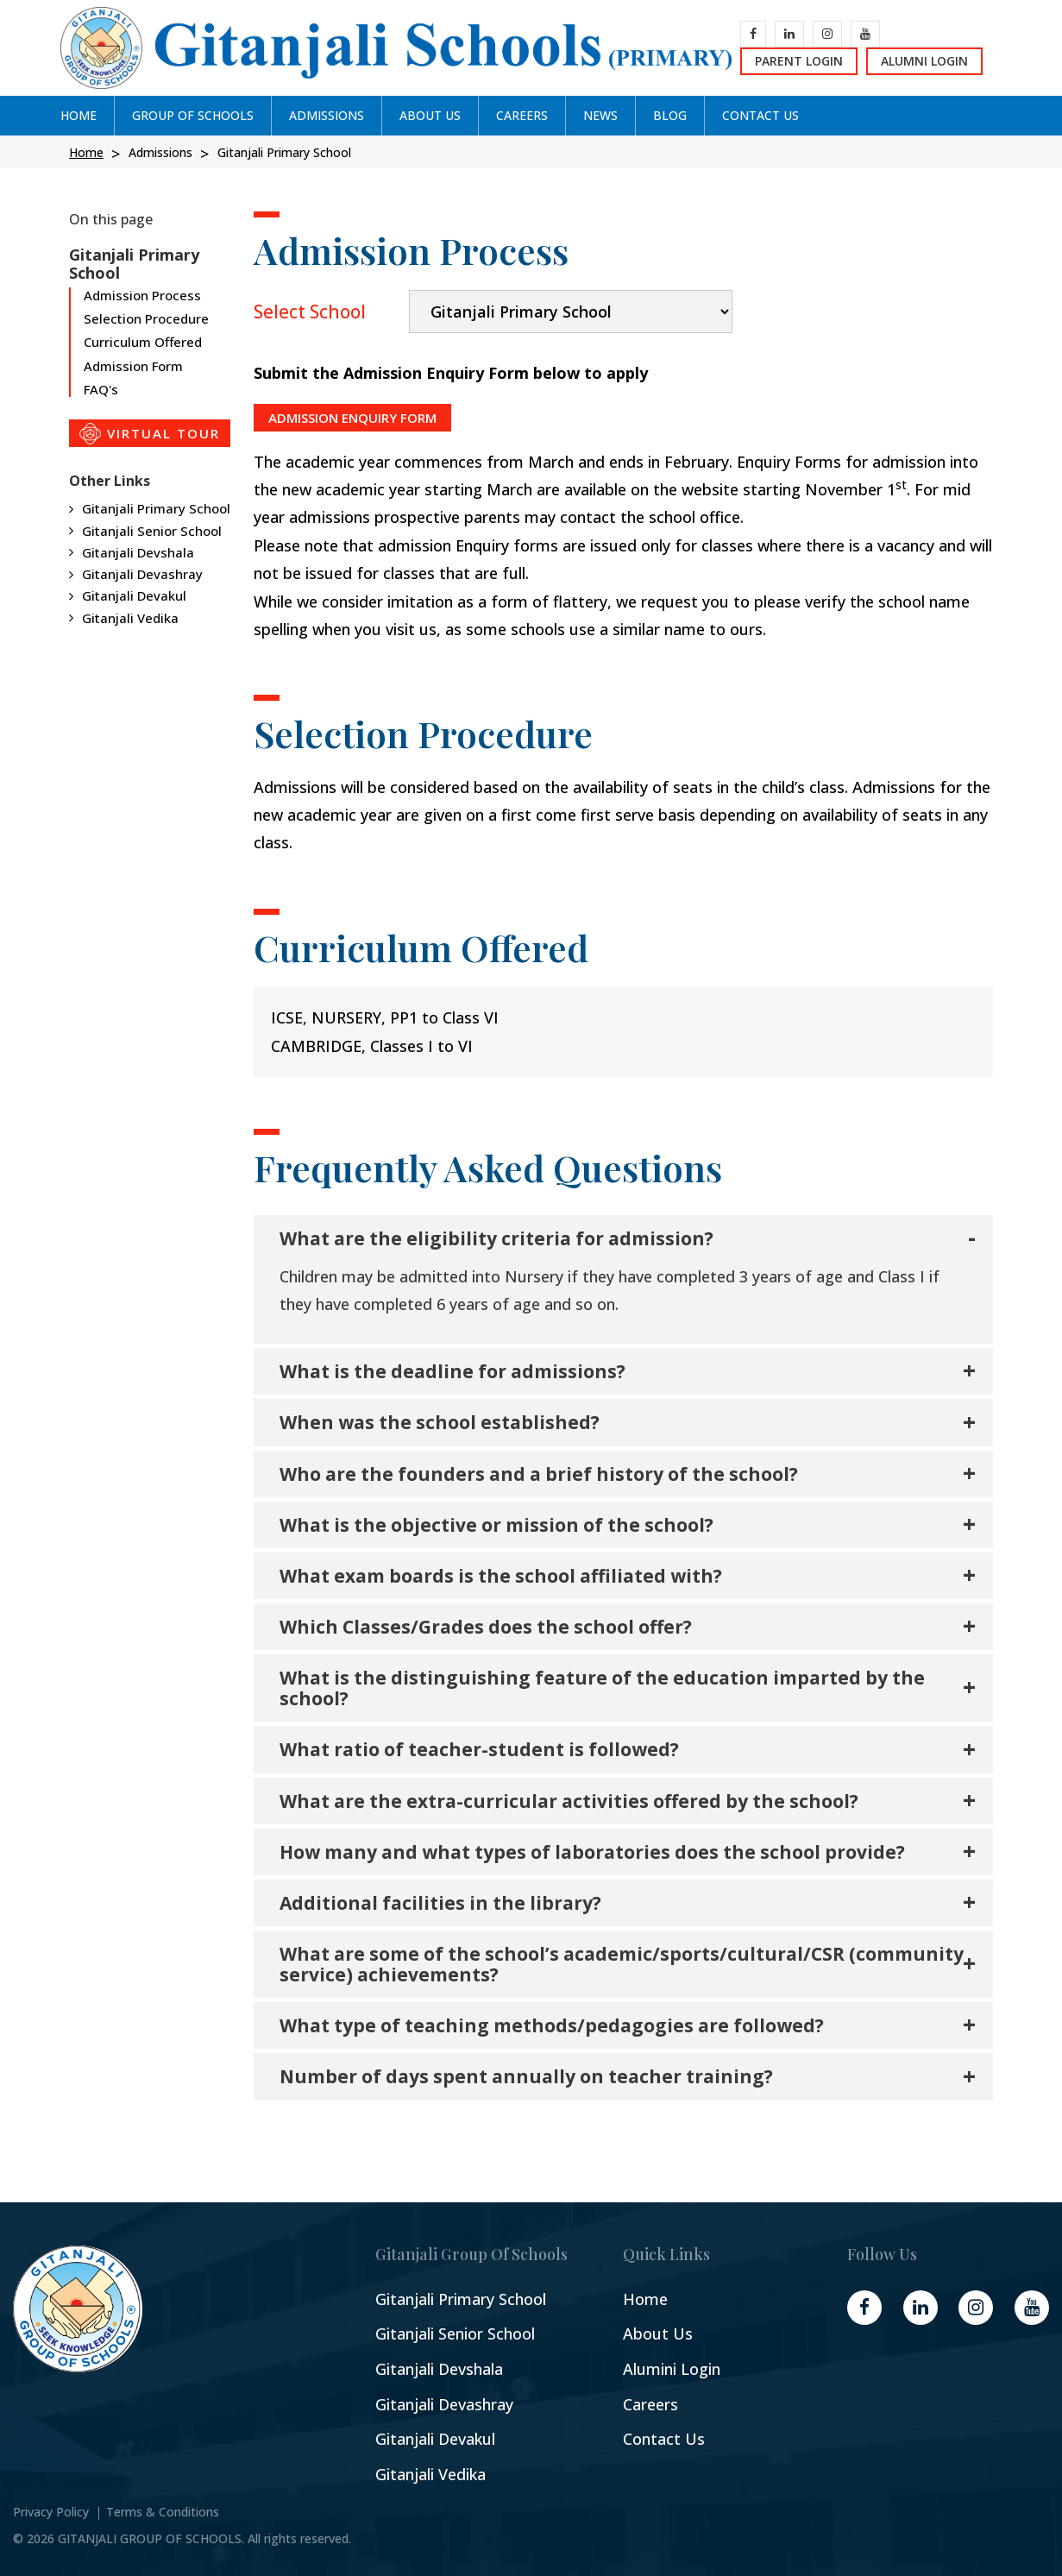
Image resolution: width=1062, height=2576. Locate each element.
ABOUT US (430, 115)
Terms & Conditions (162, 2512)
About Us (658, 2334)
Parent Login (799, 61)
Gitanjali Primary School (156, 508)
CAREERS (522, 115)
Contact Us (664, 2439)
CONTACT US (760, 115)
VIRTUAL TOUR (149, 433)
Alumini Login (671, 2369)
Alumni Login (924, 61)
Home (78, 115)
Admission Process (142, 296)
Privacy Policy (51, 2512)
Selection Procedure (146, 318)
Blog (670, 115)
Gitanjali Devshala (138, 552)
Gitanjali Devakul (134, 595)
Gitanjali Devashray (142, 574)
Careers (650, 2405)
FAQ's (101, 389)
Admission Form (133, 366)
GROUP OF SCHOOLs (193, 115)
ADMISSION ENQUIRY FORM (352, 417)
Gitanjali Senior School (152, 530)
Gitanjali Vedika (130, 618)
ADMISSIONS (326, 115)
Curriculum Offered (143, 341)
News (600, 115)
